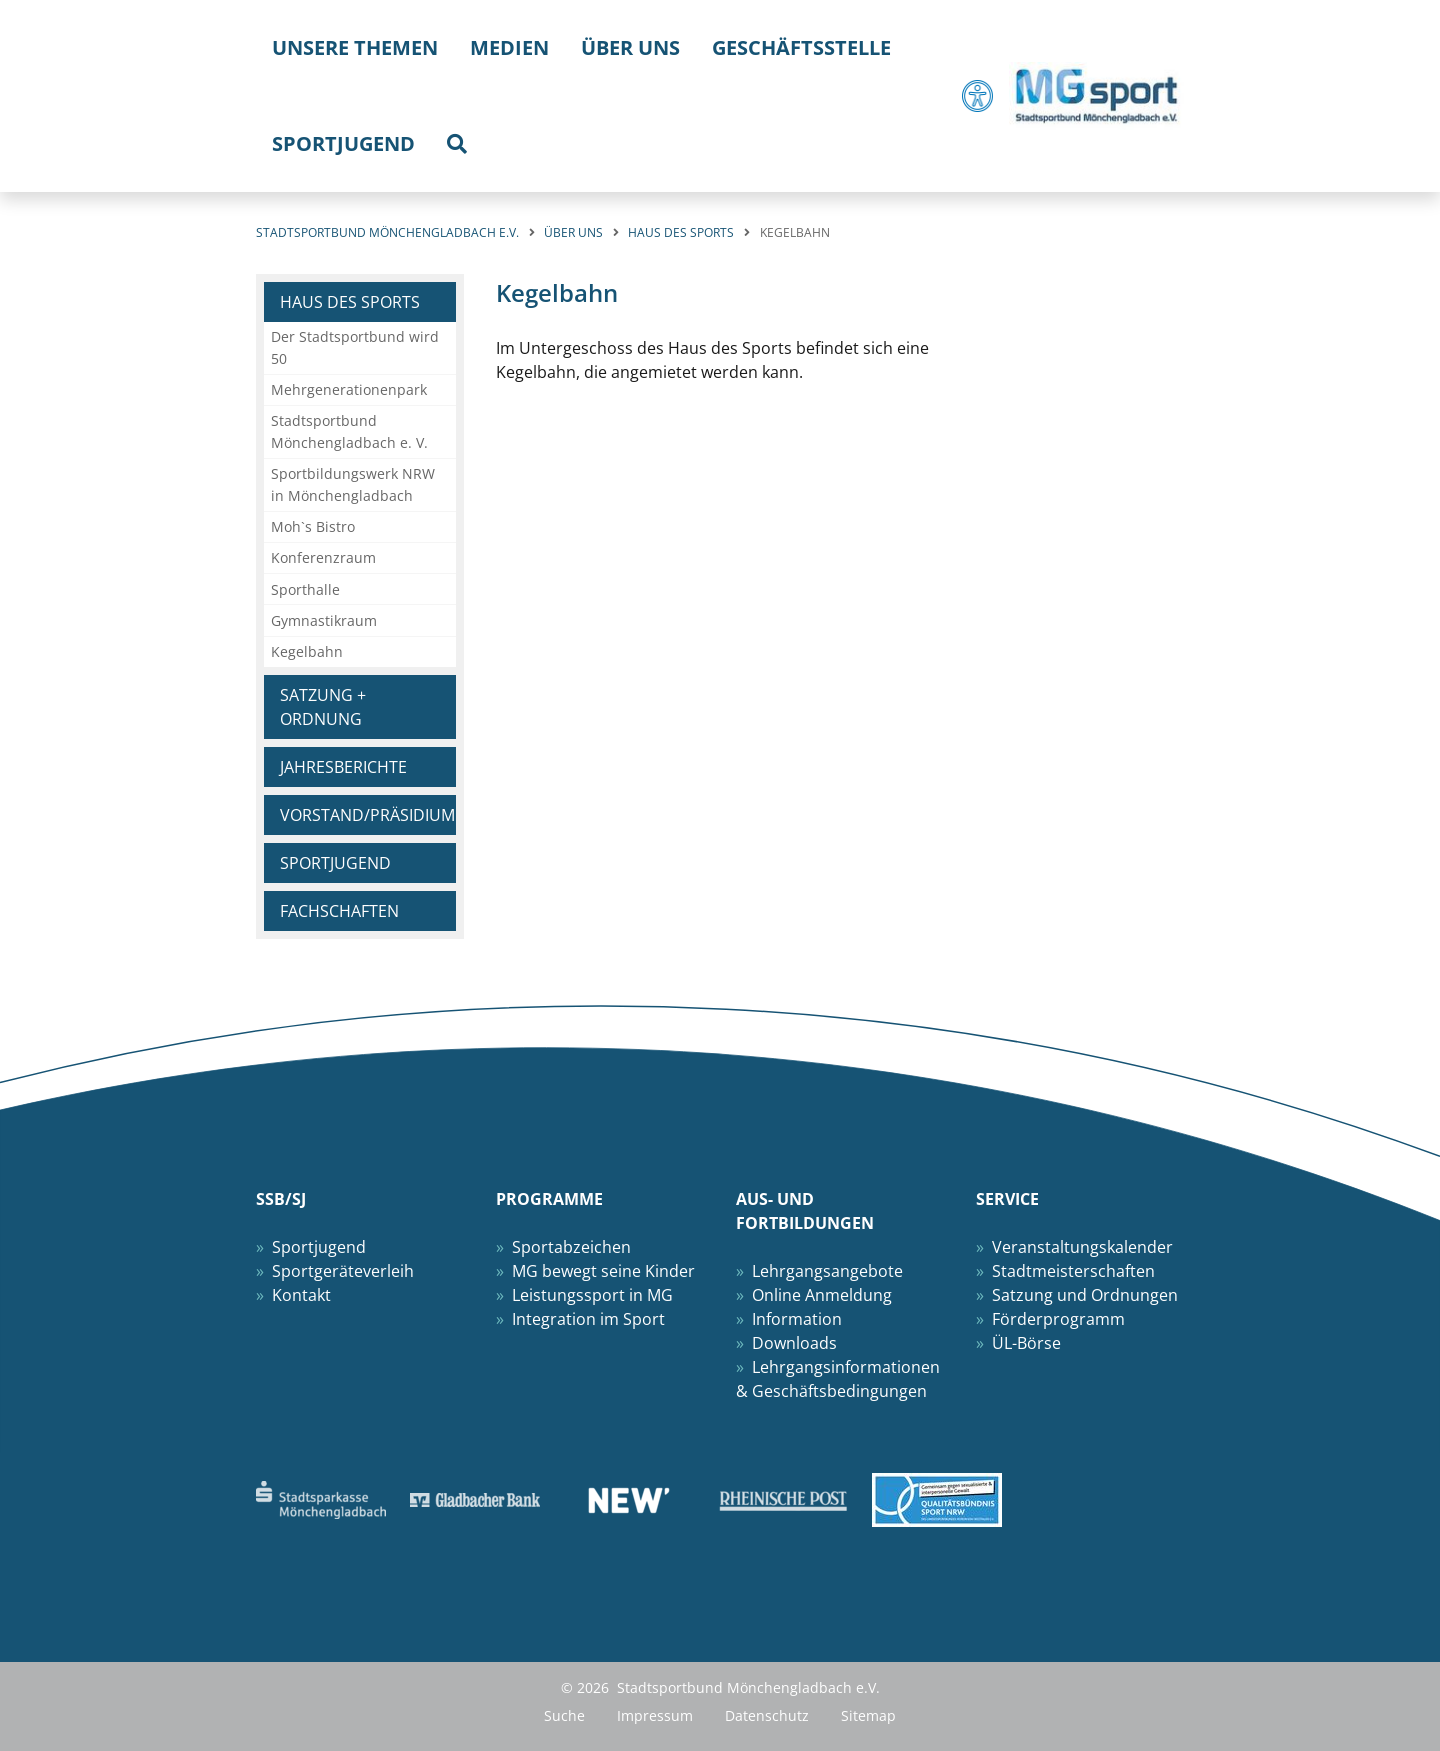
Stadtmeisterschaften (1073, 1271)
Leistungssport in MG (592, 1295)
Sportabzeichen (571, 1247)
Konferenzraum (323, 557)
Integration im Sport (588, 1319)
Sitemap (868, 1715)
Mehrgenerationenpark (349, 389)
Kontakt (301, 1295)
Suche (564, 1715)
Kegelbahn (307, 651)
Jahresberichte (343, 767)
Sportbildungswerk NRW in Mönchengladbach (353, 484)
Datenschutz (767, 1715)
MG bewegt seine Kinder (603, 1271)
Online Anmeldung (822, 1295)
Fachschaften (339, 911)
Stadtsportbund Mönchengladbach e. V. (349, 431)
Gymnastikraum (324, 620)
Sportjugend (335, 863)
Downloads (794, 1343)
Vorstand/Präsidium (367, 815)
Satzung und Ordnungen (1085, 1295)
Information (797, 1319)
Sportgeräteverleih (343, 1271)
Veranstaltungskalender (1082, 1247)
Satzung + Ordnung (323, 707)
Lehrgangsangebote (827, 1271)
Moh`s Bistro (313, 526)
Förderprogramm (1058, 1319)
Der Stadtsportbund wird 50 (355, 347)
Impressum (655, 1715)
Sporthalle (305, 589)
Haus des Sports (350, 302)
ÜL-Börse (1026, 1343)
